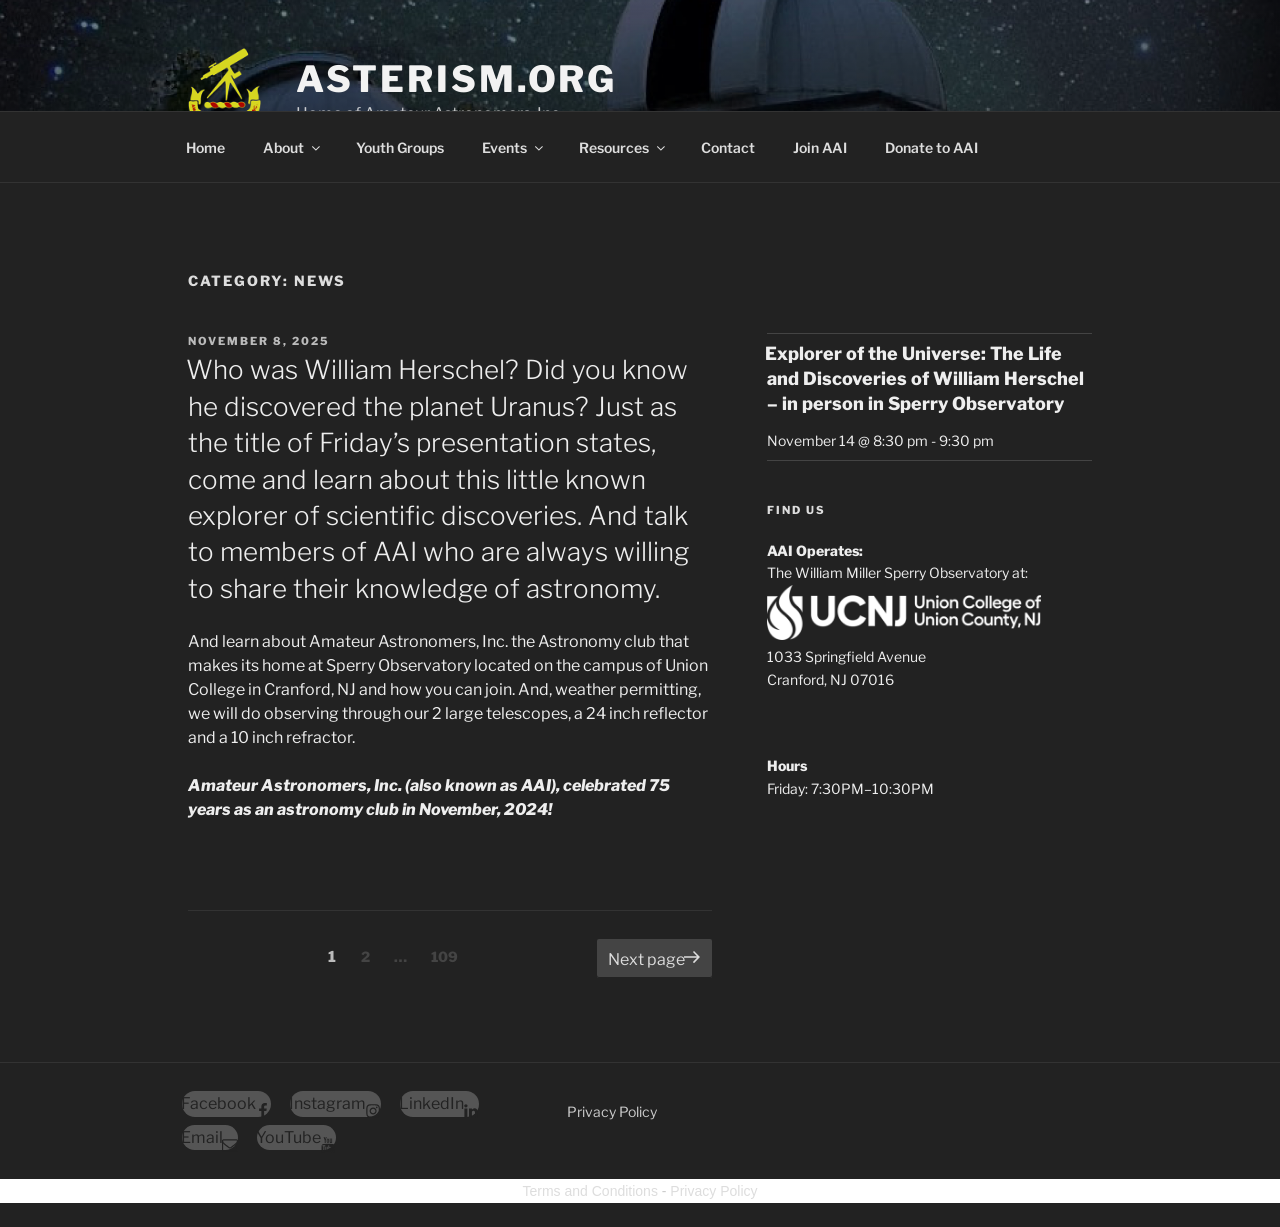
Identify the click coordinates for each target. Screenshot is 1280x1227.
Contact (728, 147)
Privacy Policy (612, 1111)
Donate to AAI (931, 147)
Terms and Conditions (590, 1191)
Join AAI (820, 147)
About (293, 147)
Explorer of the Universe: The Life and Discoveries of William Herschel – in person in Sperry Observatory (924, 378)
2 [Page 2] (370, 955)
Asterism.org (457, 79)
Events (514, 147)
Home (205, 147)
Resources (623, 147)
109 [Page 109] (447, 955)
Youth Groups (400, 147)
